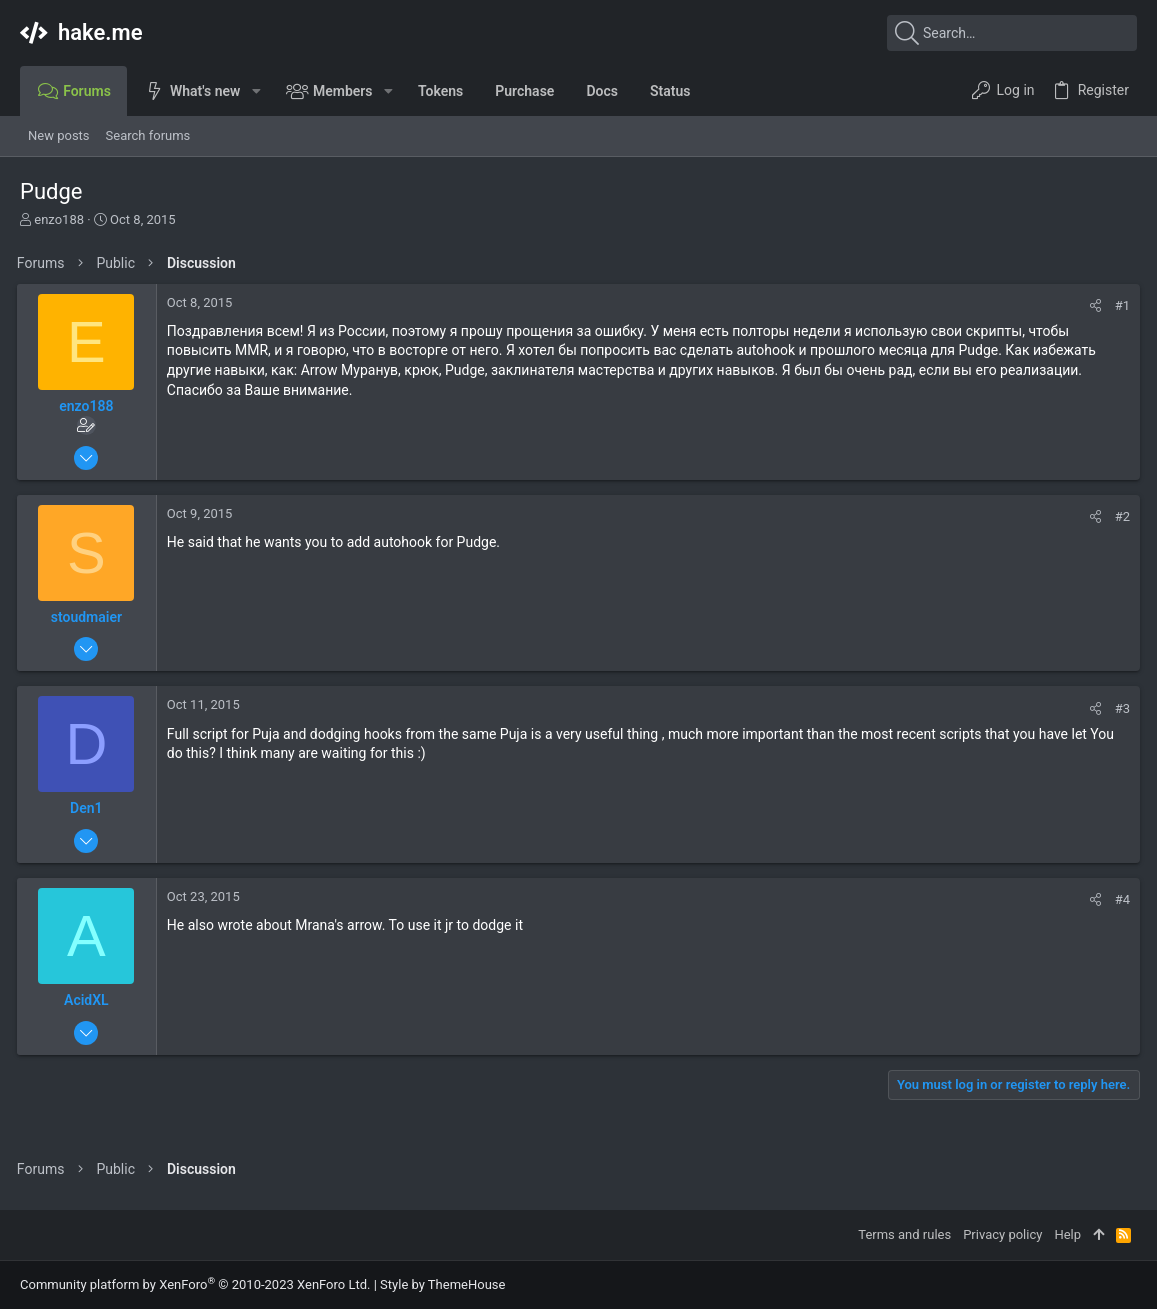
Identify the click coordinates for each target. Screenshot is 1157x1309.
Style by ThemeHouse (442, 1284)
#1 (1119, 305)
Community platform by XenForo (195, 1284)
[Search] (1012, 33)
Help (1067, 1234)
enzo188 (59, 219)
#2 (1119, 516)
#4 (1119, 899)
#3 (1119, 708)
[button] (255, 91)
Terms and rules (904, 1234)
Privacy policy (1002, 1234)
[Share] (1092, 305)
